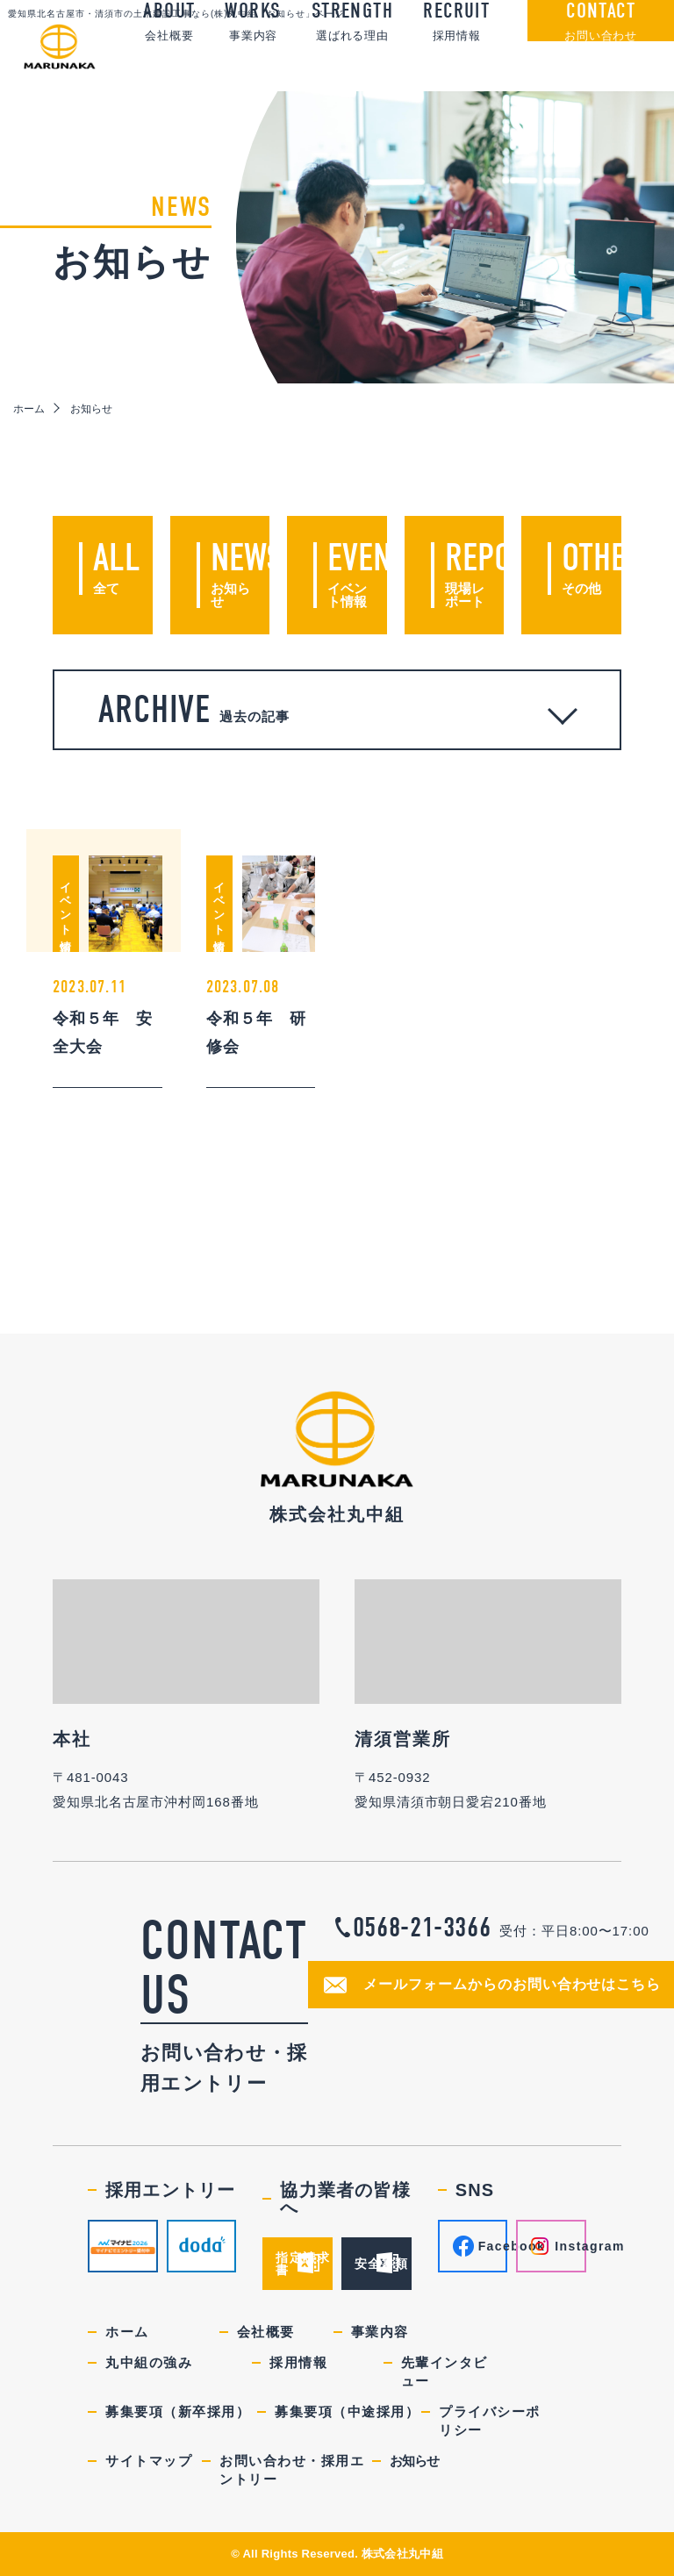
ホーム (29, 409)
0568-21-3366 (422, 1928)
